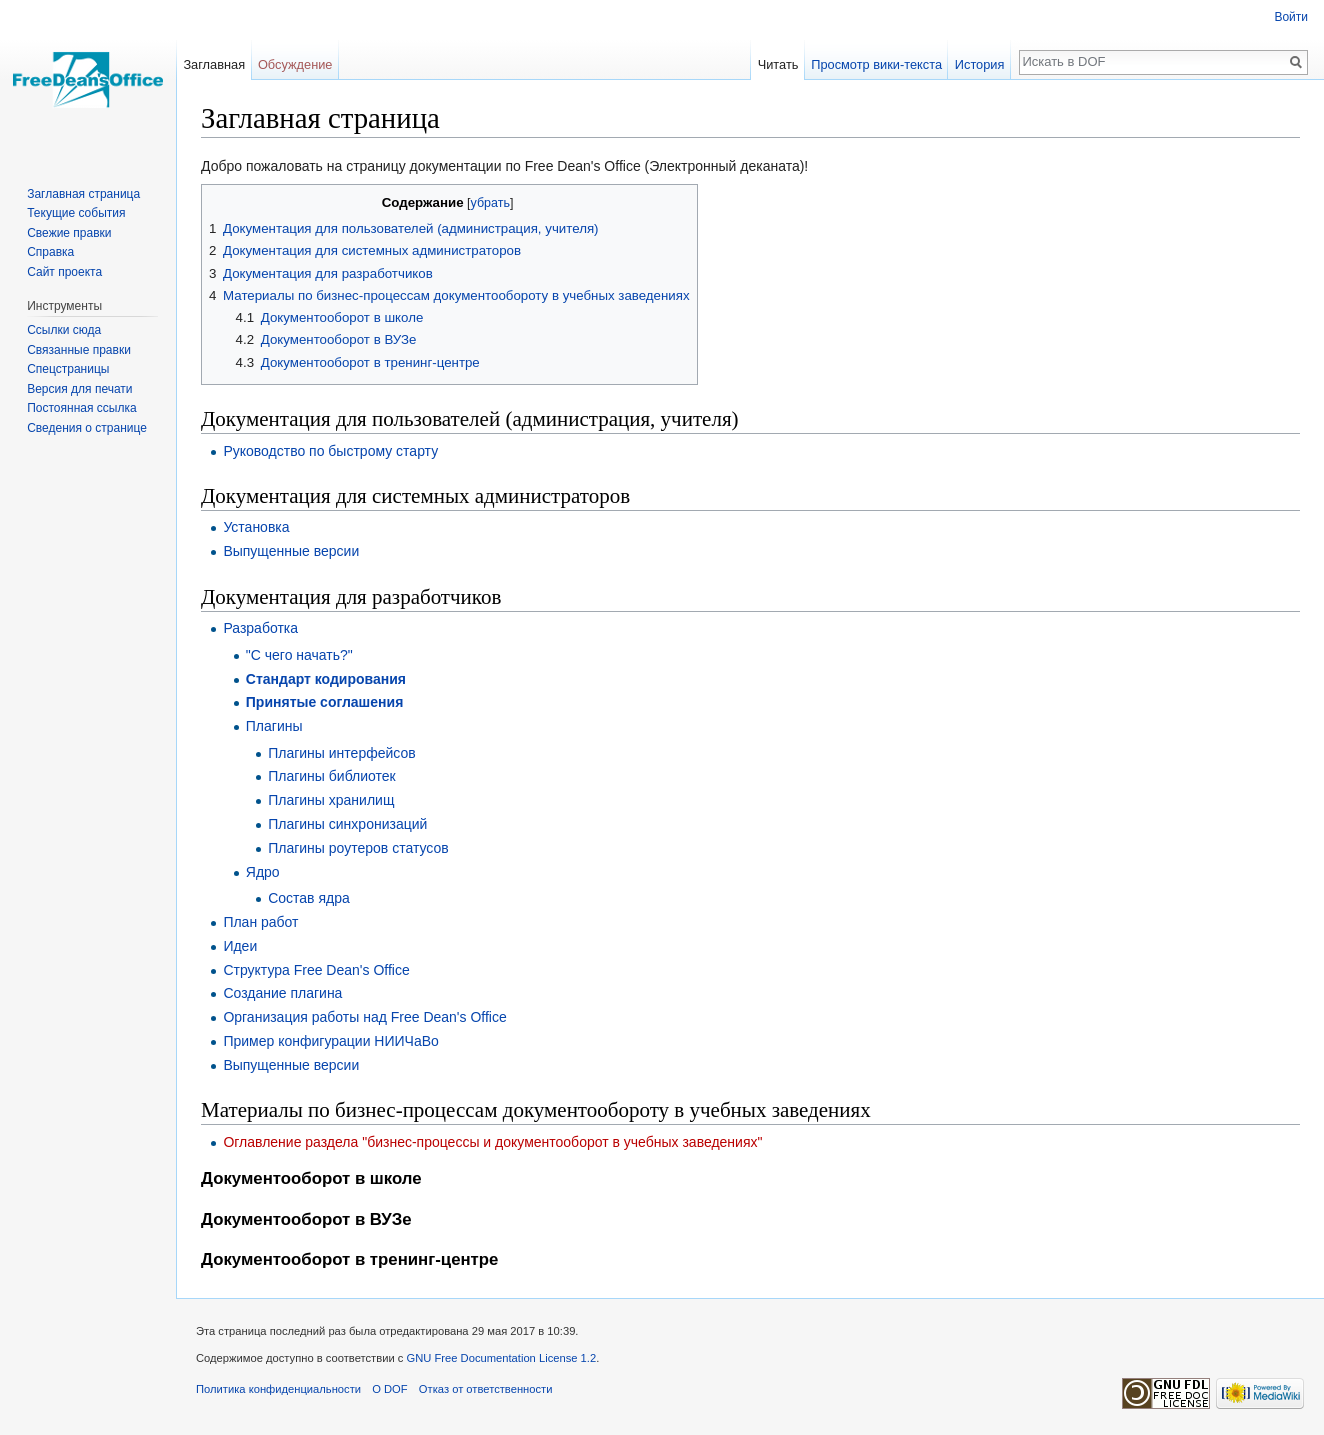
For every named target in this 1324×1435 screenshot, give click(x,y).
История (980, 64)
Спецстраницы (68, 369)
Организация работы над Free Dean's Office (364, 1017)
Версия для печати (79, 389)
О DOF (389, 1389)
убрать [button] (490, 203)
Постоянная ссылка (81, 408)
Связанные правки (79, 350)
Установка (256, 527)
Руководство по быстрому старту (330, 451)
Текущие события (76, 213)
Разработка (260, 628)
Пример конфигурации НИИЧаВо (330, 1041)
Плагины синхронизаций (347, 824)
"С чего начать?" (299, 655)
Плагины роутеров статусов (358, 848)
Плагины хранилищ (331, 800)
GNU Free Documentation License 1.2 (502, 1358)
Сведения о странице (87, 428)
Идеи (240, 946)
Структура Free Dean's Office (316, 970)
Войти (1291, 17)
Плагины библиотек (332, 776)
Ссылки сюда (64, 330)
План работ (260, 922)
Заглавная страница (83, 194)
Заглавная (214, 64)
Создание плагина (282, 993)
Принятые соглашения (325, 702)
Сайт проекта (64, 272)
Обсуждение (295, 64)
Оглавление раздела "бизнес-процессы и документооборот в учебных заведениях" (492, 1142)
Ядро (263, 872)
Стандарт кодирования (326, 679)
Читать (778, 64)
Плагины (274, 726)
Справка (50, 252)
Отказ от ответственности (486, 1389)
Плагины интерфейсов (342, 753)
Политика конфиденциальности (278, 1389)
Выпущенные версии (291, 551)
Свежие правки (69, 233)
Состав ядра (309, 898)
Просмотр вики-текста (876, 64)
